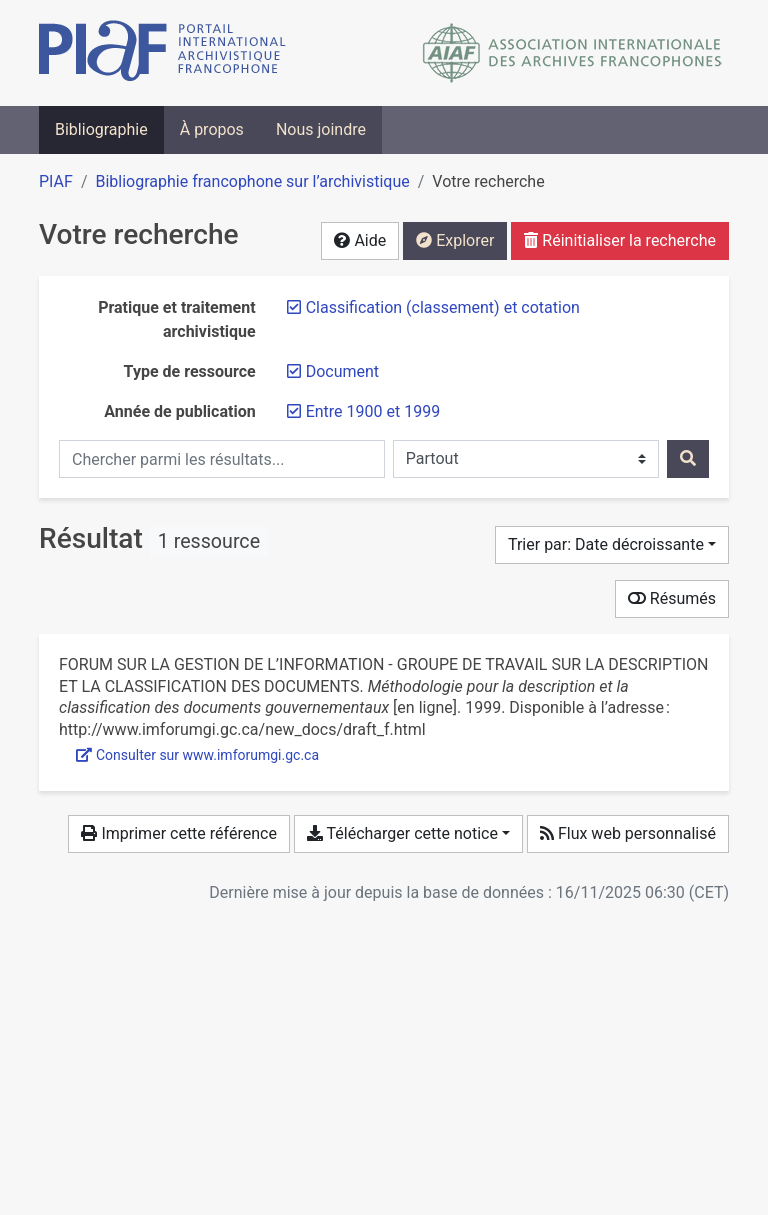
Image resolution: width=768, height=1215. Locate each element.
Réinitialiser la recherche (620, 240)
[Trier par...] (612, 545)
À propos (212, 129)
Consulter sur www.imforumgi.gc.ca (197, 755)
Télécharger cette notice (402, 833)
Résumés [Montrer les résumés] (672, 598)
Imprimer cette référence (178, 833)
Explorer (455, 240)
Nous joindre (321, 129)
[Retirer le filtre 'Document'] (342, 371)
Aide (360, 240)
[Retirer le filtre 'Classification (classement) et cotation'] (443, 307)
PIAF (56, 181)
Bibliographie (101, 129)
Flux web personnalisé (628, 833)
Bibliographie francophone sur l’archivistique (252, 181)
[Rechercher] (688, 459)
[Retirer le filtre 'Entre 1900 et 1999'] (373, 411)
